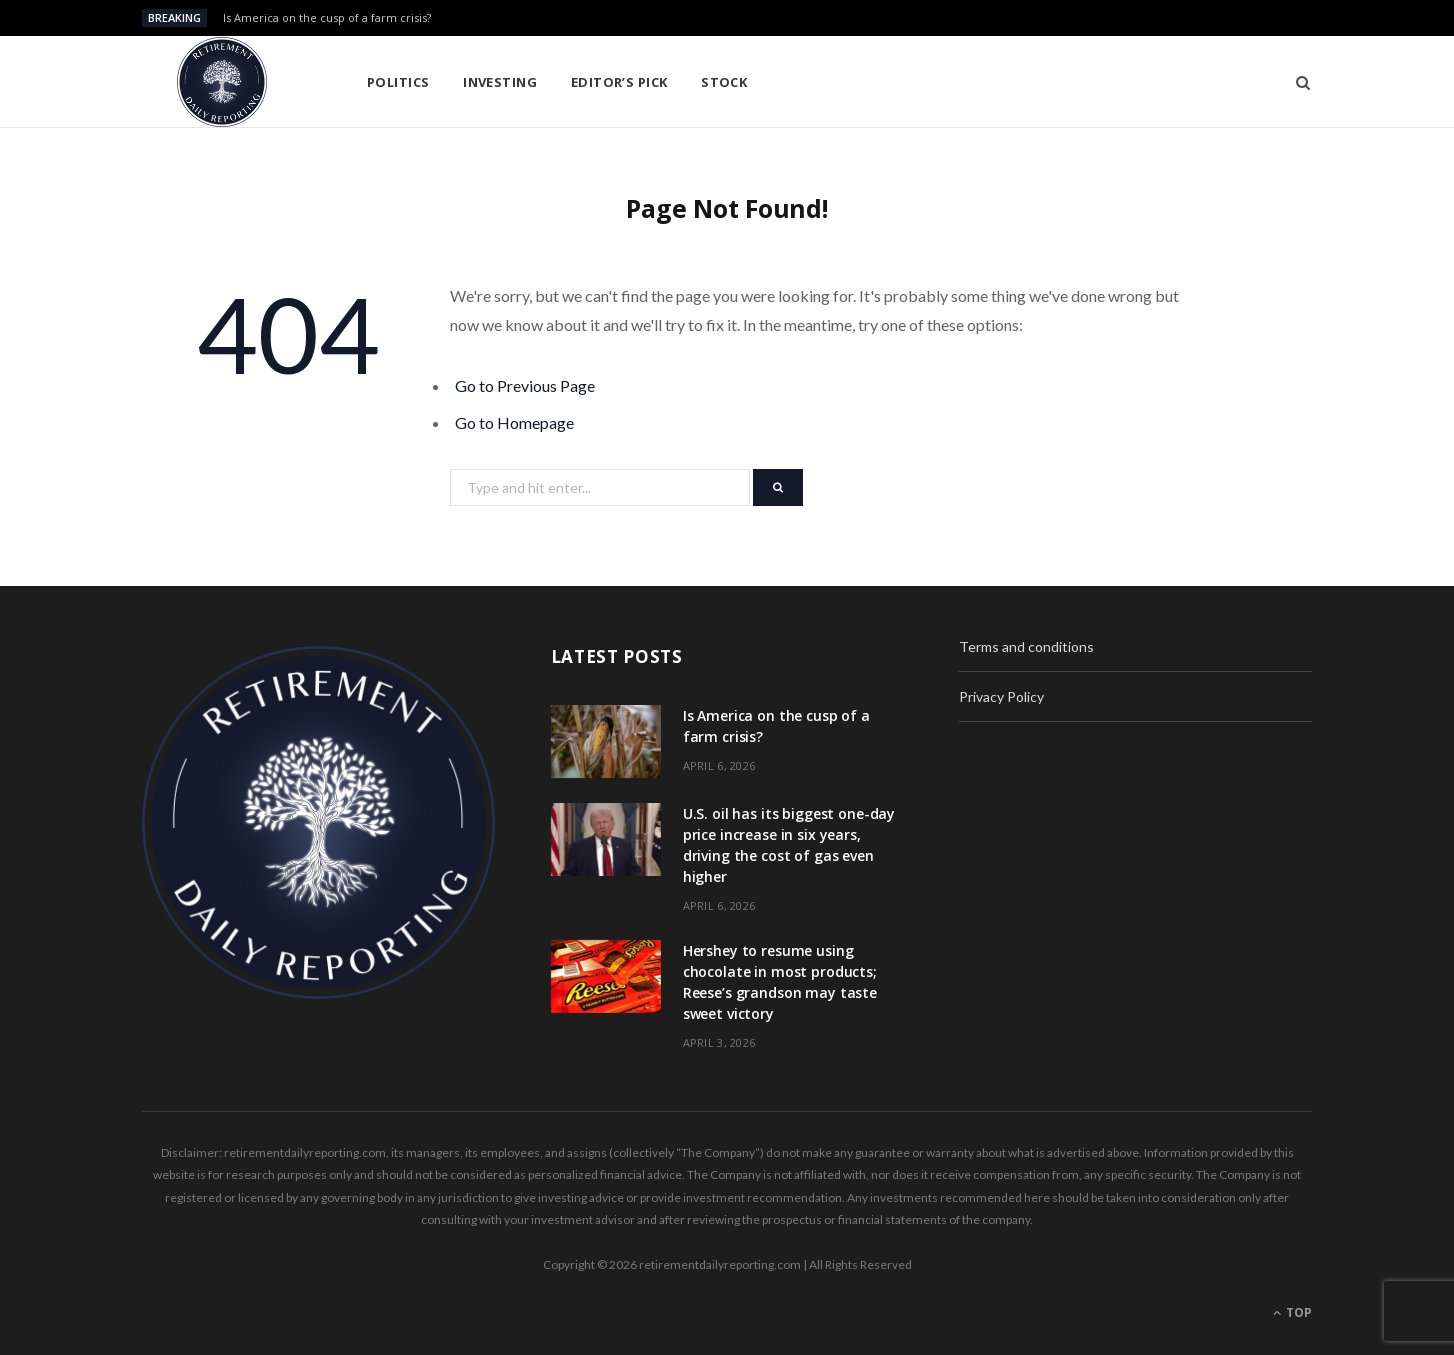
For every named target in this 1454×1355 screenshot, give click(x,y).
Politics (398, 82)
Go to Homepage (514, 422)
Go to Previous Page (525, 385)
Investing (500, 82)
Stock (724, 82)
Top (1292, 1312)
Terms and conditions (1026, 646)
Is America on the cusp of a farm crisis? (327, 18)
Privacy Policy (1001, 696)
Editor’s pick (619, 82)
